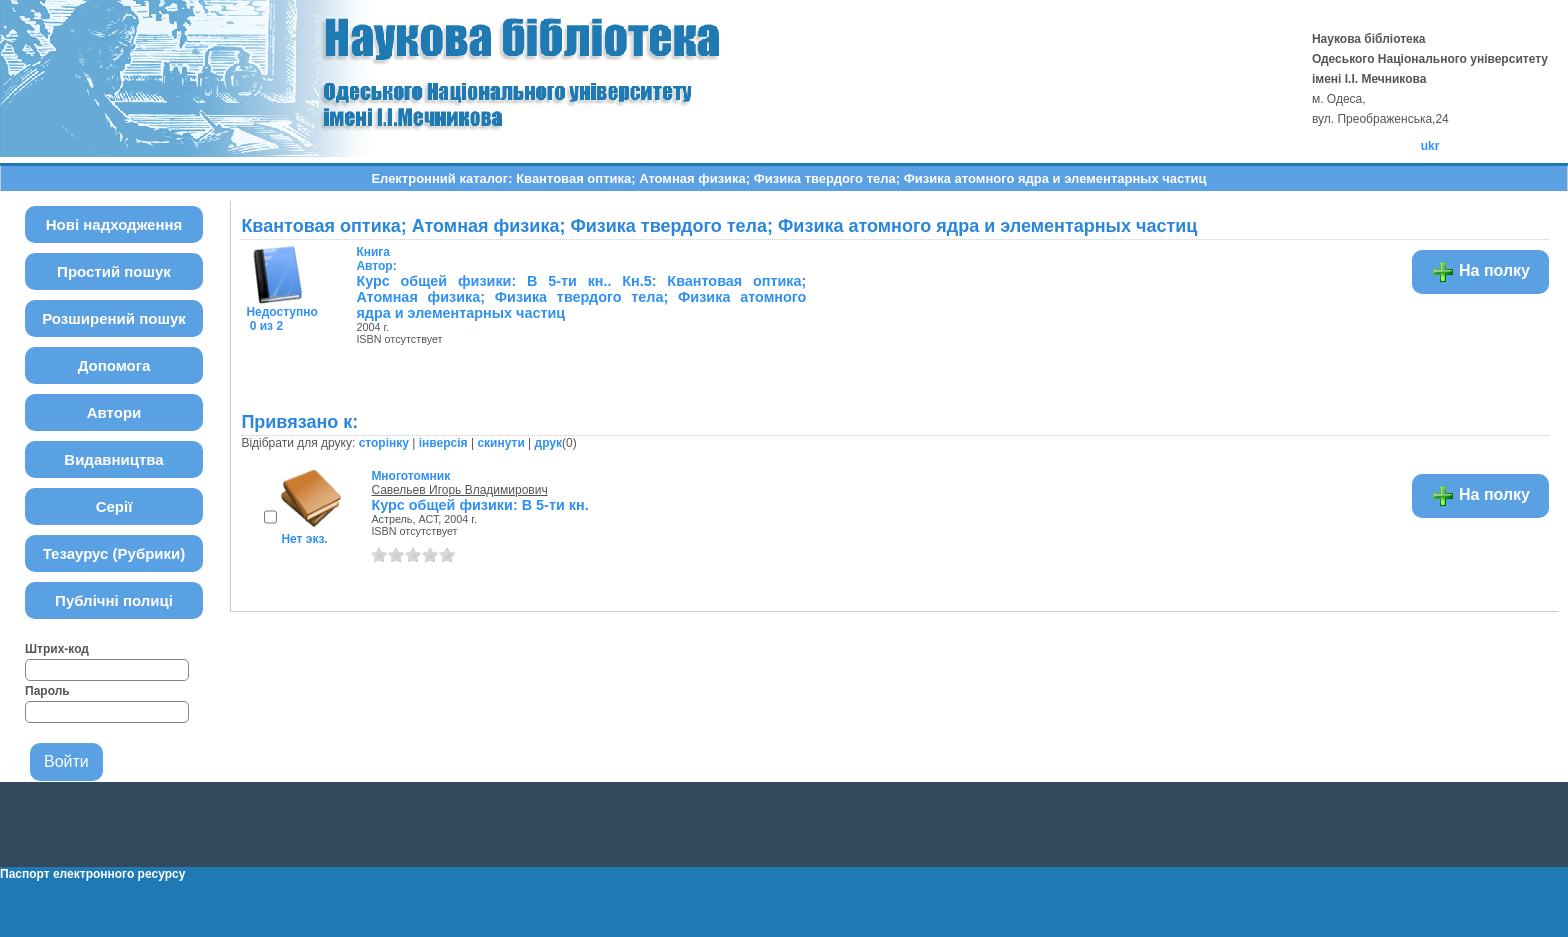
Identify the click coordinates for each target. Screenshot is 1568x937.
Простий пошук (114, 271)
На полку (1480, 272)
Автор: (376, 259)
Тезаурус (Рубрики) (114, 553)
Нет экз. (304, 539)
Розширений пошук (114, 318)
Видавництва (113, 459)
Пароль (47, 691)
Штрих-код (57, 649)
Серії (114, 506)
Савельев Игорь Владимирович (459, 490)
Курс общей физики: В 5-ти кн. (479, 505)
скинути (500, 443)
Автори (114, 412)
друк (548, 443)
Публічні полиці (114, 600)
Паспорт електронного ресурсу (92, 874)
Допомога (114, 365)
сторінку (384, 443)
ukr (1430, 146)
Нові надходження (114, 224)
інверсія (443, 443)
